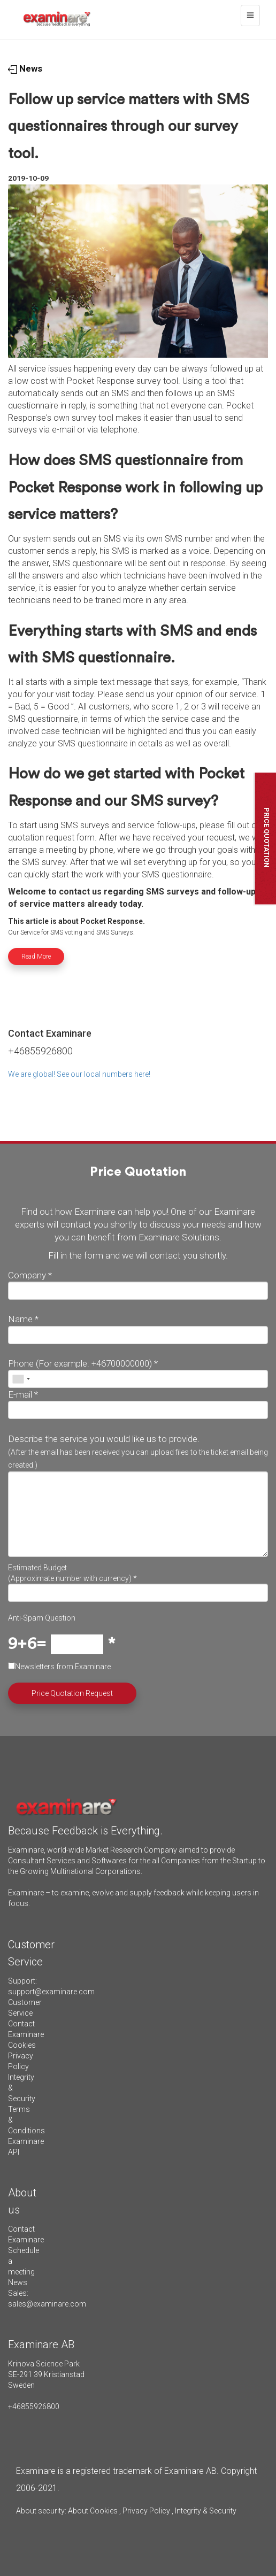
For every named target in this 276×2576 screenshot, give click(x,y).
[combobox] (21, 1378)
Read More (36, 956)
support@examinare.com (51, 1991)
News (25, 68)
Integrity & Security (204, 2510)
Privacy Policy (146, 2510)
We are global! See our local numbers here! (79, 1074)
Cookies (22, 2045)
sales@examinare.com (47, 2304)
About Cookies (93, 2510)
